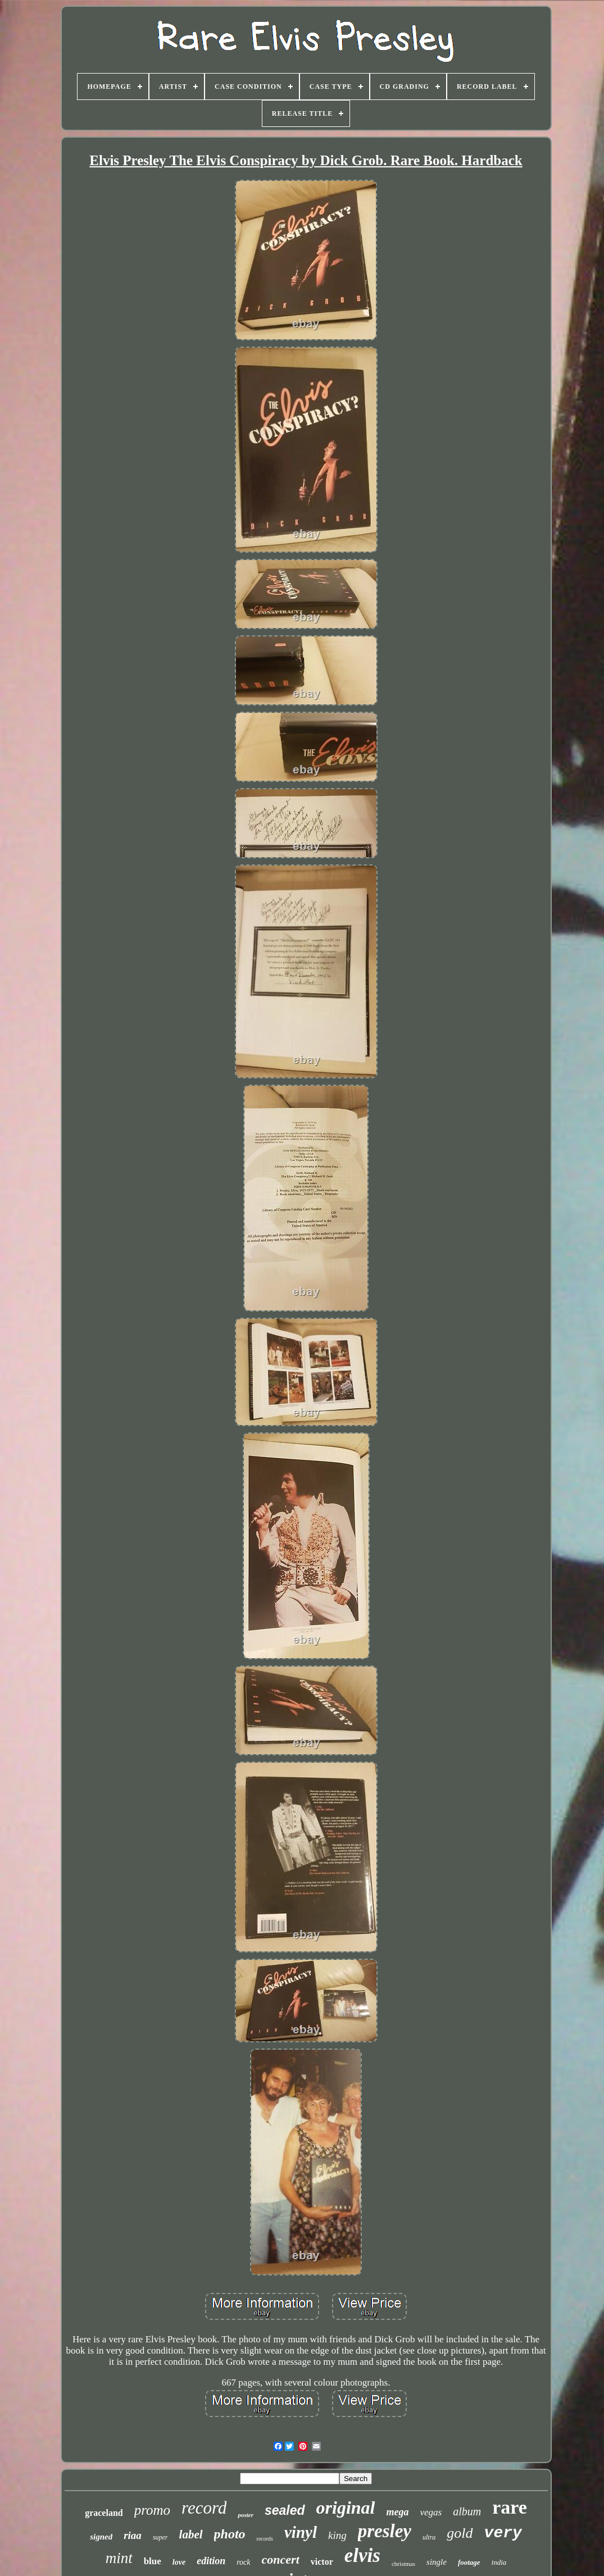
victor (322, 2561)
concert (280, 2559)
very (503, 2533)
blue (152, 2561)
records (265, 2539)
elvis (362, 2555)
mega (397, 2512)
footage (469, 2562)
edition (211, 2560)
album (467, 2511)
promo (152, 2510)
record (203, 2508)
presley (384, 2531)
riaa (133, 2535)
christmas (403, 2563)
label (191, 2534)
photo (230, 2534)
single (436, 2561)
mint (119, 2558)
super (160, 2537)
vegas (431, 2512)
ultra (429, 2537)
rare (509, 2507)
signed (101, 2536)
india (499, 2562)
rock (243, 2562)
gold (460, 2533)
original (345, 2507)
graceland (104, 2513)
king (337, 2535)
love (178, 2562)
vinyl (300, 2532)
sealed (285, 2510)
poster (245, 2514)
